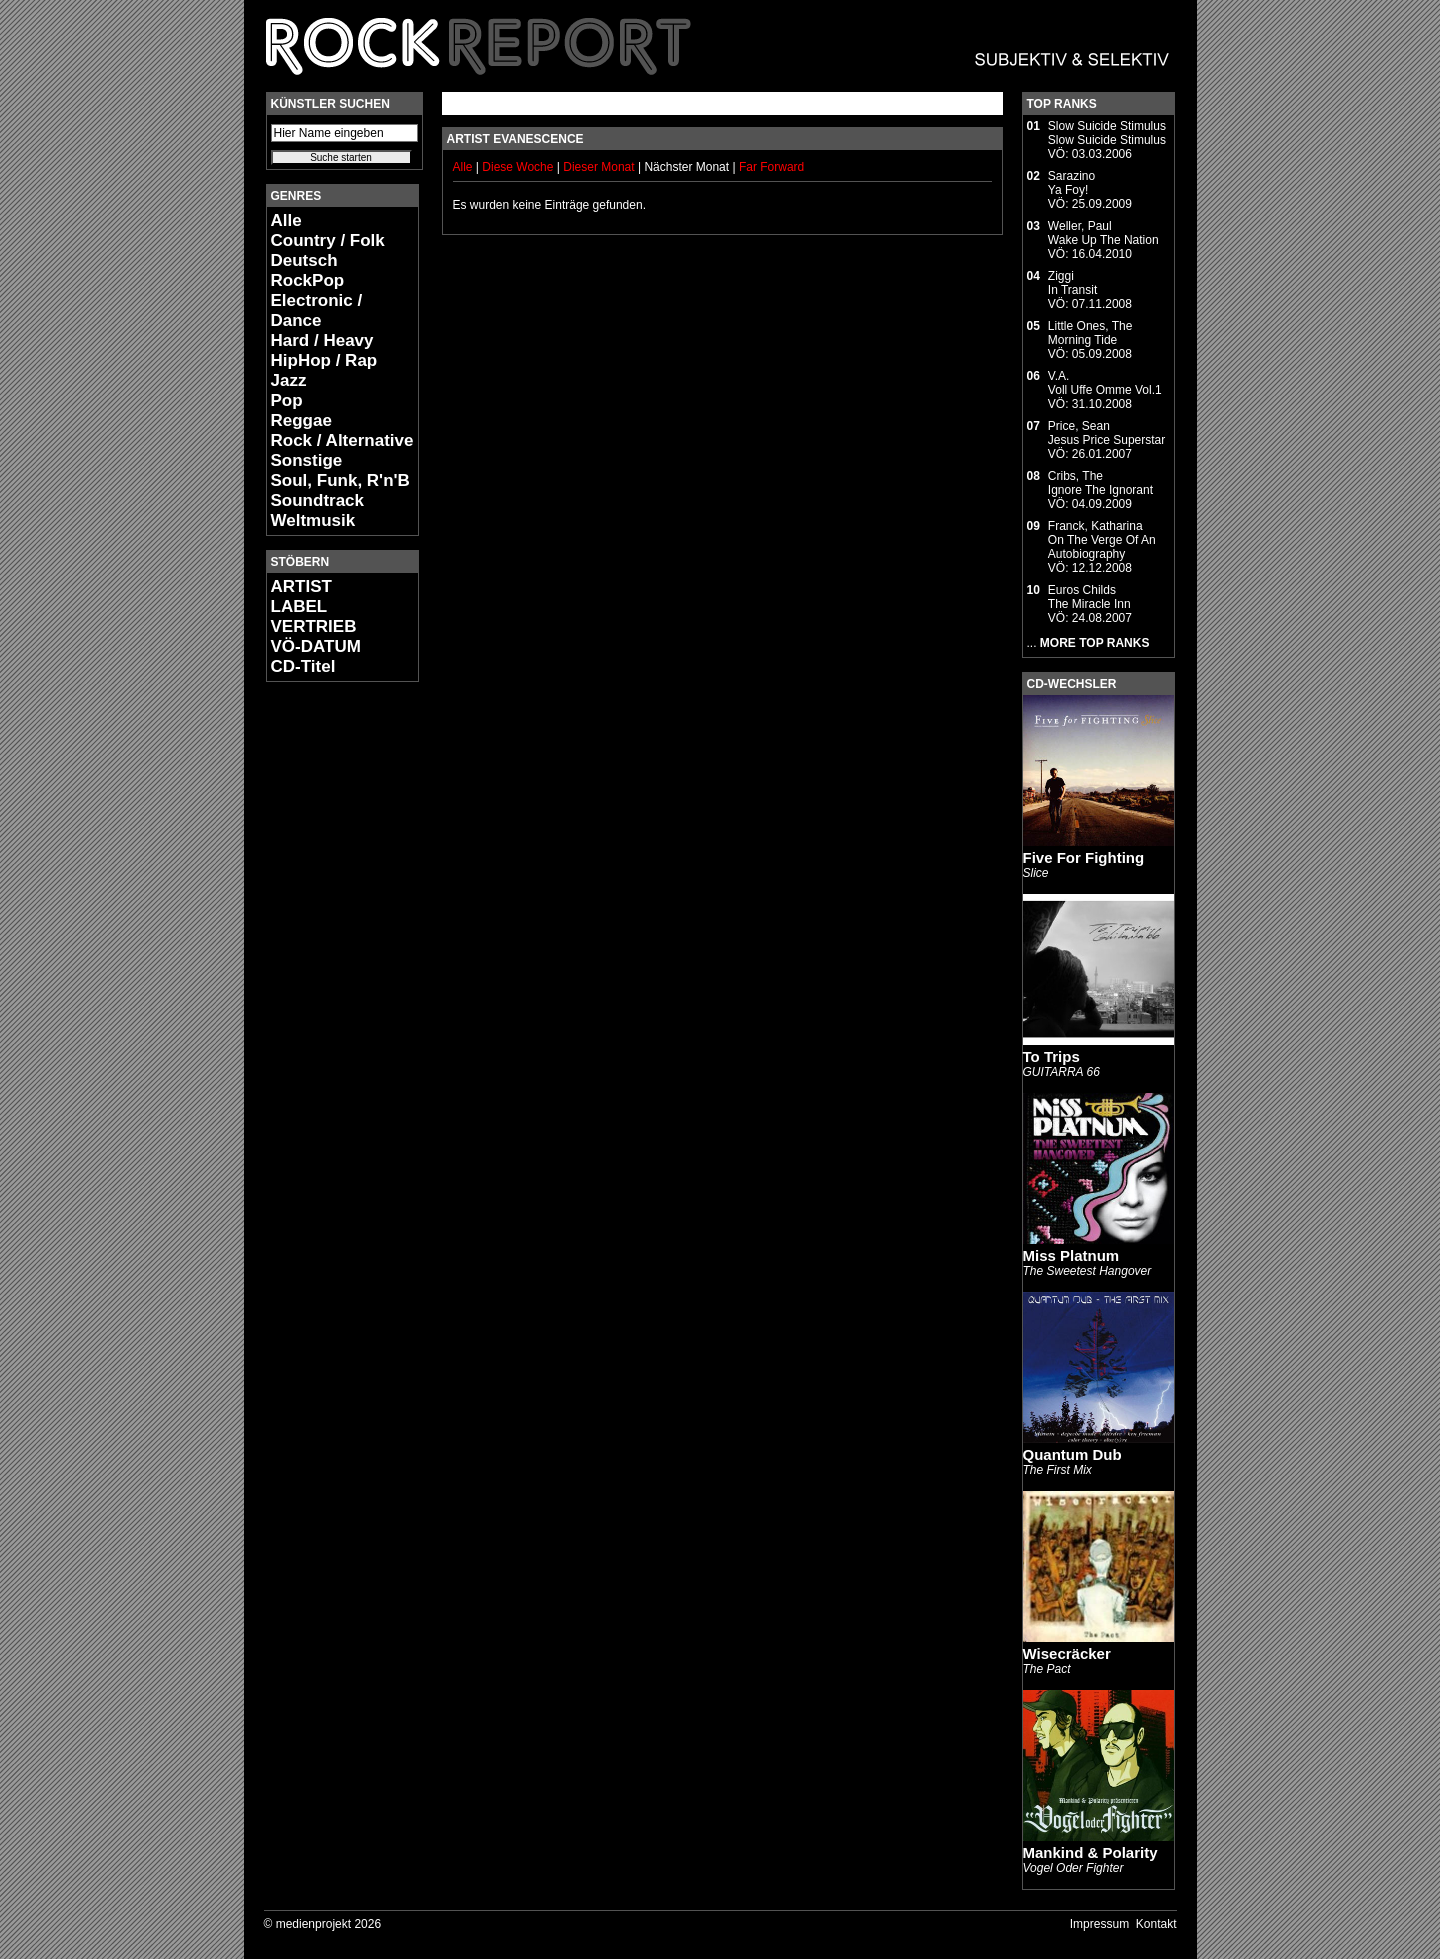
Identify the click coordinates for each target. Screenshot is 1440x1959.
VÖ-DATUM (316, 646)
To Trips (1051, 1056)
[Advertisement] (326, 996)
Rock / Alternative (342, 440)
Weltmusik (313, 520)
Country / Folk (328, 240)
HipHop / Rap (324, 360)
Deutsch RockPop (308, 270)
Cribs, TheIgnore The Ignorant (1100, 483)
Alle (286, 220)
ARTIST (301, 586)
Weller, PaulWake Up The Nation (1103, 233)
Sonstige (307, 460)
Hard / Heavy (322, 340)
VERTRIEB (314, 626)
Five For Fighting (1084, 857)
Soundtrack (318, 500)
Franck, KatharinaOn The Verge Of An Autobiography (1102, 540)
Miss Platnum (1071, 1255)
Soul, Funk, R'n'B (340, 480)
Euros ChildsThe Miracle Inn (1089, 597)
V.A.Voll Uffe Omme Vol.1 (1105, 383)
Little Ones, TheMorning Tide (1090, 333)
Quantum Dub (1072, 1454)
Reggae (301, 420)
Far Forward (771, 167)
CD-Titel (303, 666)
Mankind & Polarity (1090, 1852)
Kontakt (1156, 1924)
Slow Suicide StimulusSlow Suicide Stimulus (1107, 133)
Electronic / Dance (317, 310)
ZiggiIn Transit (1072, 283)
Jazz (289, 380)
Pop (287, 400)
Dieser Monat (600, 167)
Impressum (1099, 1924)
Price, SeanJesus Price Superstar (1106, 433)
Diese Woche (519, 167)
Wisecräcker (1067, 1653)
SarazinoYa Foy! (1071, 183)
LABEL (299, 606)
